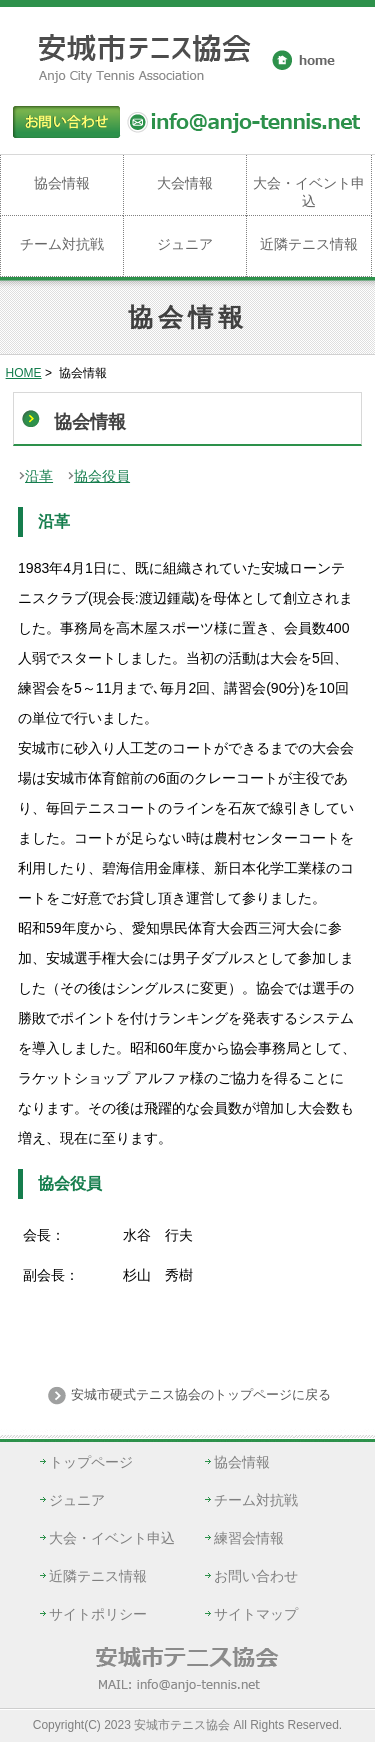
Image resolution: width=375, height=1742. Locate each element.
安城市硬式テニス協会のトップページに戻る (200, 1394)
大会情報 (185, 183)
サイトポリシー (98, 1614)
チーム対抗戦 (62, 244)
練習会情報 (249, 1538)
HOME (24, 373)
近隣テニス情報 (309, 244)
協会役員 (102, 476)
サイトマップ (256, 1614)
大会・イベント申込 (309, 192)
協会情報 (62, 183)
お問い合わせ (256, 1576)
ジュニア (185, 244)
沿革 (39, 476)
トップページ (91, 1462)
